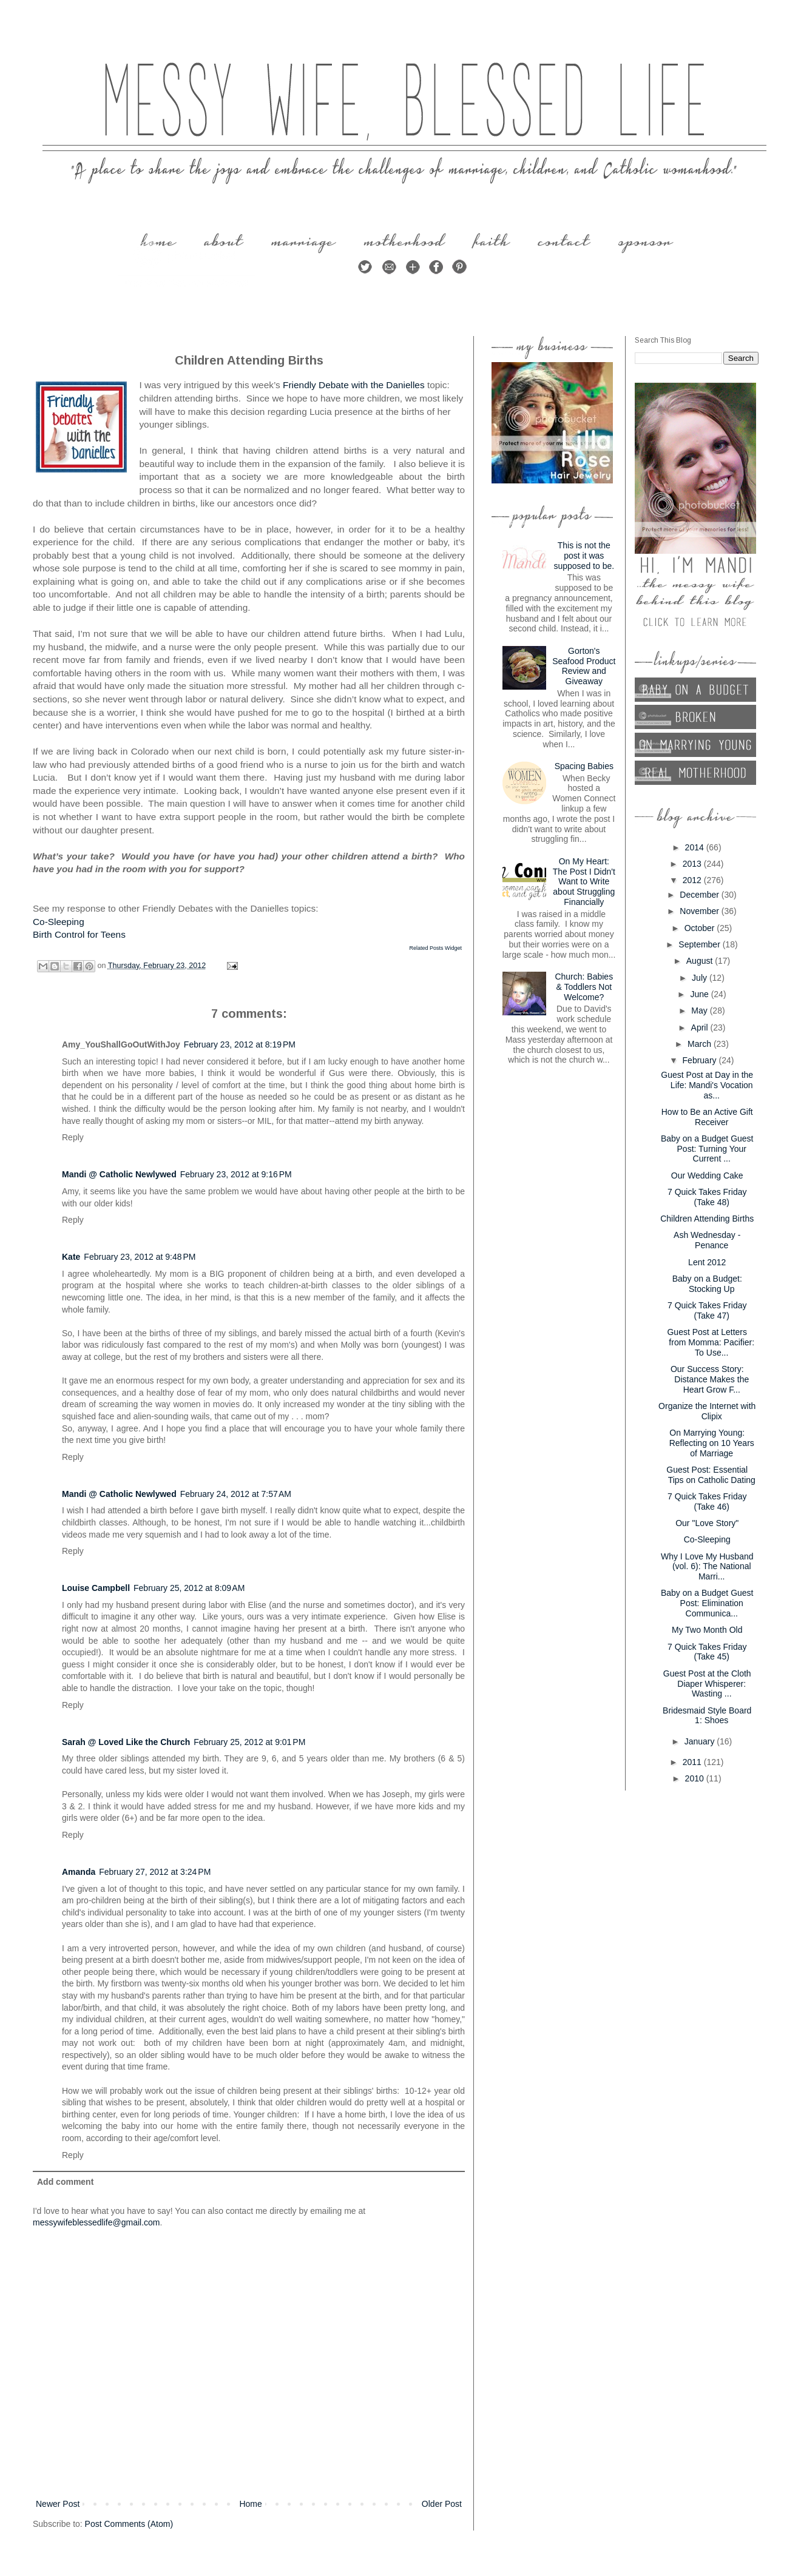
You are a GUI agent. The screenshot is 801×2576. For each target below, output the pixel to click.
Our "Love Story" (706, 1523)
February (701, 1060)
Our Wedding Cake (707, 1175)
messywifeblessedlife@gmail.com (96, 2222)
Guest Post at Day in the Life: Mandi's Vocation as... (707, 1085)
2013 (693, 864)
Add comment (65, 2182)
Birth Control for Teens (79, 934)
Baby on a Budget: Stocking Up (707, 1284)
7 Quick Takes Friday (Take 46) (707, 1501)
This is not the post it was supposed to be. (583, 555)
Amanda (78, 1872)
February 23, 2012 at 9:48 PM (139, 1257)
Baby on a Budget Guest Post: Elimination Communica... (707, 1603)
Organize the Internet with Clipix (706, 1411)
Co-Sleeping (58, 921)
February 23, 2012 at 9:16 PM (236, 1174)
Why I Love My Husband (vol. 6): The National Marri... (707, 1567)
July (700, 978)
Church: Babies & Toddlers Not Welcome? (584, 987)
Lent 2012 (707, 1262)
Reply (73, 1137)
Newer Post (57, 2504)
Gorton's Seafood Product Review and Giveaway (583, 666)
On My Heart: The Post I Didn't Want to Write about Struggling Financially (584, 881)
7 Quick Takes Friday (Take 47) (707, 1310)
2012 (693, 880)
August (700, 961)
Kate (71, 1257)
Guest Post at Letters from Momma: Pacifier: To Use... (710, 1342)
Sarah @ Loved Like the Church (126, 1742)
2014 (695, 847)
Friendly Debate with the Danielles (354, 385)
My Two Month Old (707, 1630)
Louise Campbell (96, 1588)
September (700, 944)
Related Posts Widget (435, 948)
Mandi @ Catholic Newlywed (119, 1174)
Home (250, 2504)
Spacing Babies (584, 766)
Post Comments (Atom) (129, 2524)
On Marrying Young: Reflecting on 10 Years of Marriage (711, 1443)
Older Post (442, 2504)
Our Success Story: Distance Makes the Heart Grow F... (710, 1379)
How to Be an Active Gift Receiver (707, 1117)
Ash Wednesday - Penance (707, 1240)
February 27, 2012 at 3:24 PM (155, 1872)
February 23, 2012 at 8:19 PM (240, 1044)
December (700, 895)
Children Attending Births (707, 1218)
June (700, 994)
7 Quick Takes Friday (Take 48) (707, 1197)
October (700, 928)
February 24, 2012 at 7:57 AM (235, 1494)
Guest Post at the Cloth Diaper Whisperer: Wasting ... (707, 1684)
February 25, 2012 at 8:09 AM (189, 1588)
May (700, 1010)
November (700, 911)
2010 (695, 1778)
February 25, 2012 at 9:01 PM (249, 1742)
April (701, 1027)
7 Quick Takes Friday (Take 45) (707, 1652)
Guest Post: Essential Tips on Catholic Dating (710, 1475)
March (701, 1044)
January (700, 1741)
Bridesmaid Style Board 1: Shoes (707, 1716)
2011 (693, 1762)
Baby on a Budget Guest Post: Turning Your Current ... (707, 1149)
